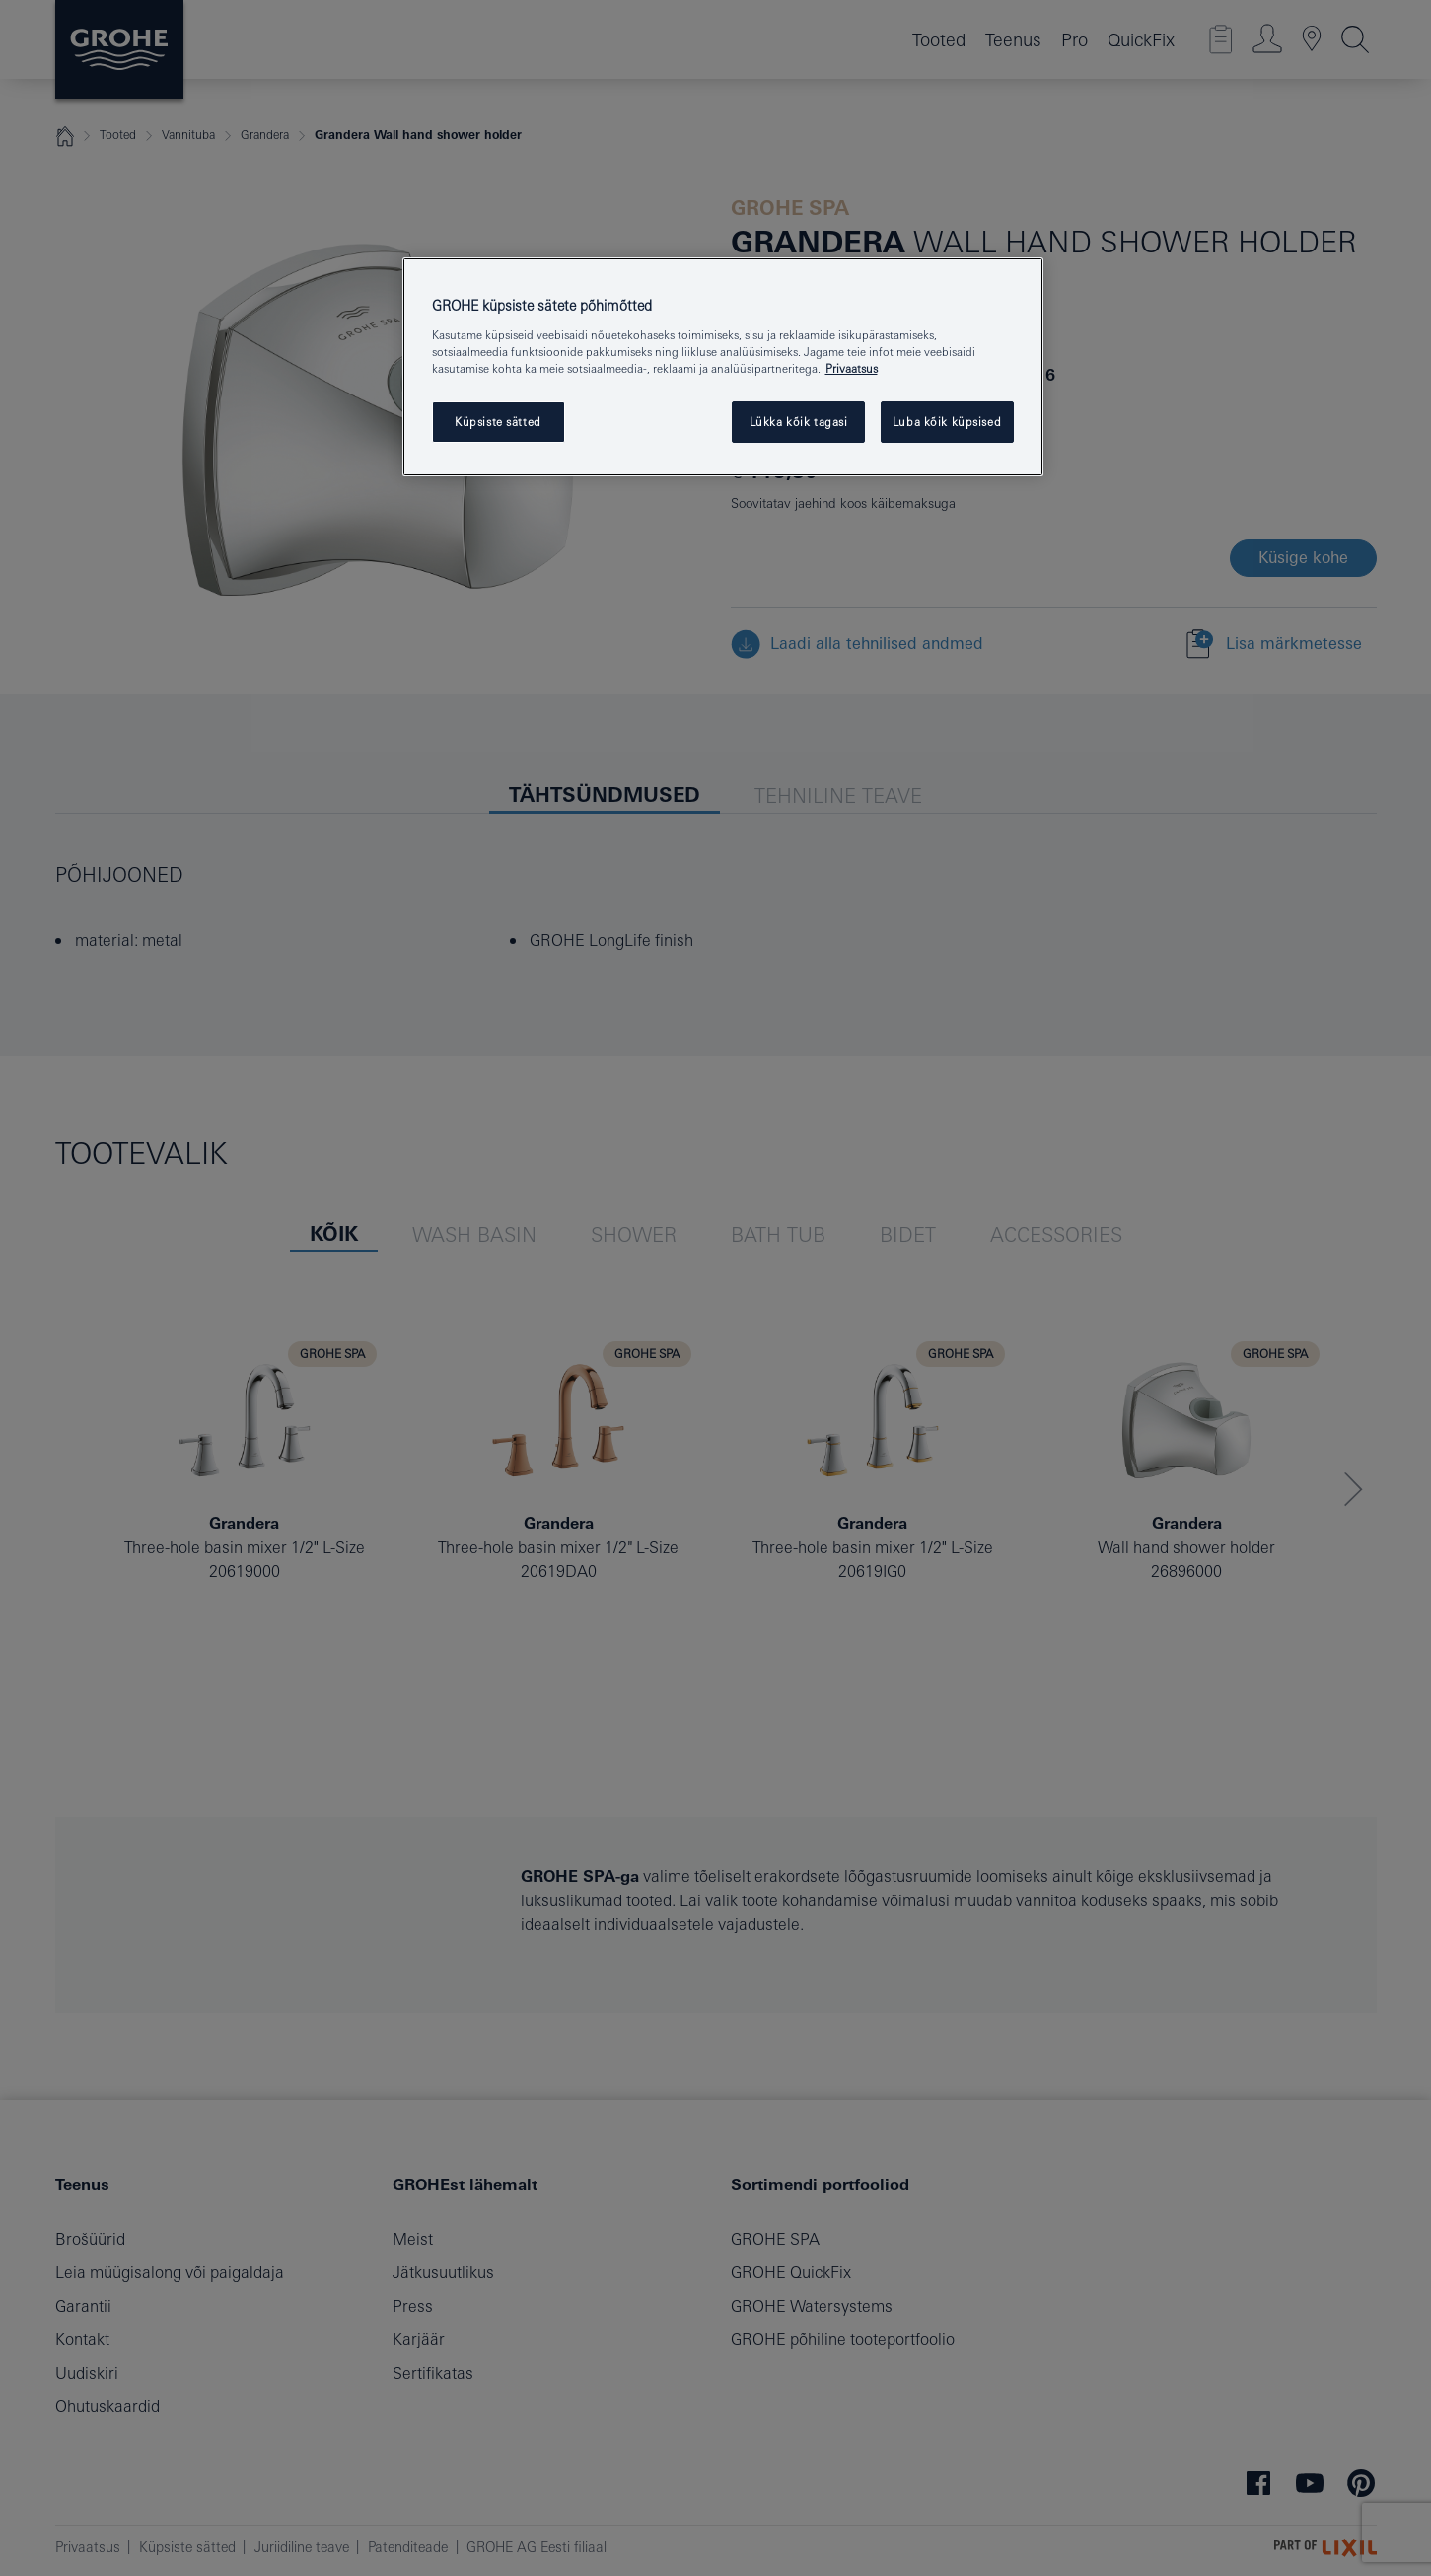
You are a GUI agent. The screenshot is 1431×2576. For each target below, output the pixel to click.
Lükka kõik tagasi (799, 421)
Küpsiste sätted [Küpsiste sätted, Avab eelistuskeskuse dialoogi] (498, 421)
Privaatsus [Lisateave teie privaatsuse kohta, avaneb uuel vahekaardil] (851, 368)
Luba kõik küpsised (947, 421)
